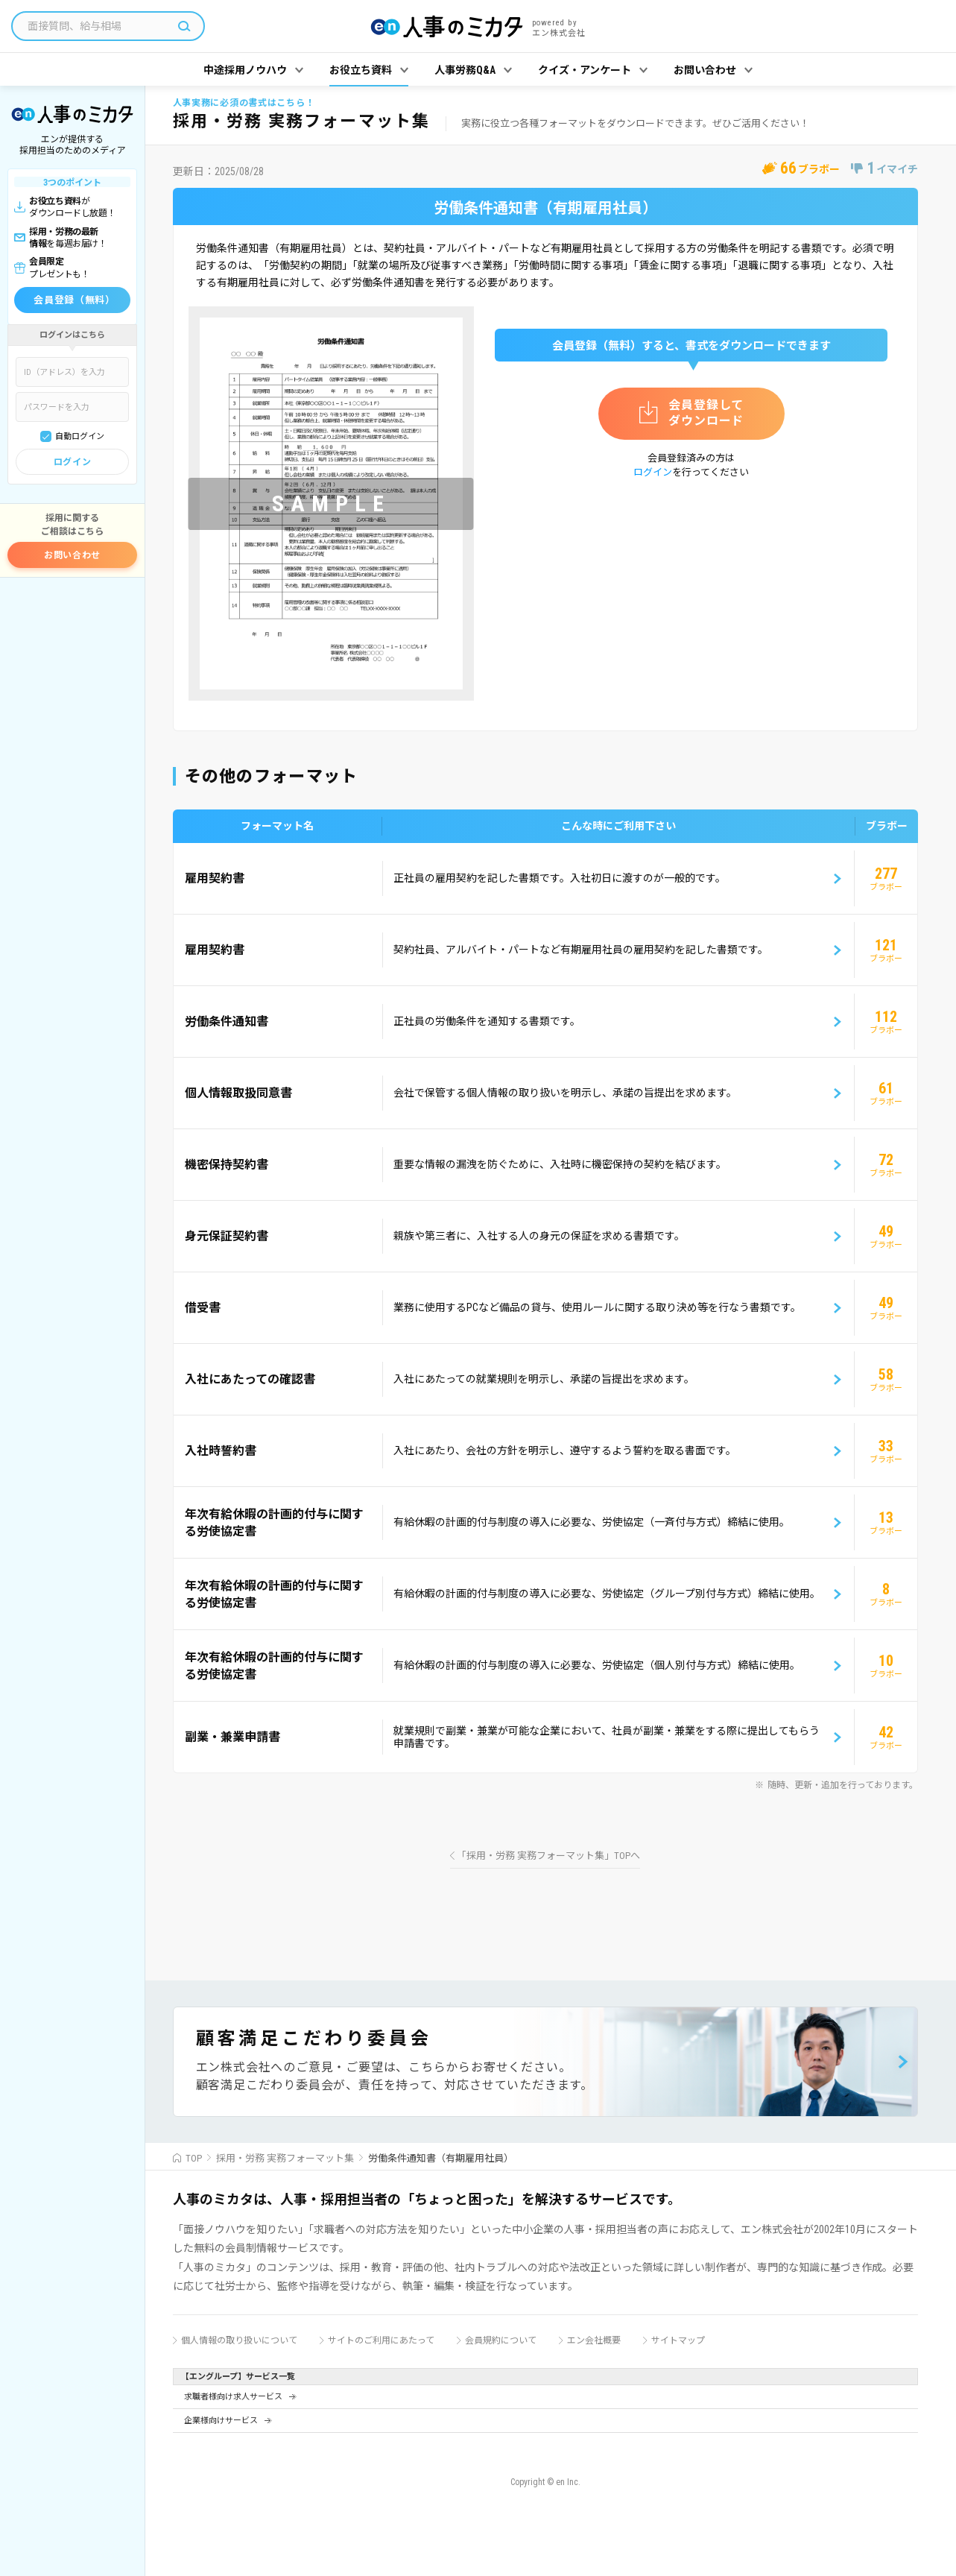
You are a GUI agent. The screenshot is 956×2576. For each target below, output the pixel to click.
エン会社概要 (594, 2340)
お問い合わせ (72, 555)
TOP (194, 2158)
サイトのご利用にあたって (381, 2340)
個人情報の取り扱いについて (239, 2340)
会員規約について (500, 2340)
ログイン (72, 462)
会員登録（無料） (74, 300)
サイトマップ (678, 2340)
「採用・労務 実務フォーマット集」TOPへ (548, 1856)
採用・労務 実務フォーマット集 (285, 2158)
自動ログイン (79, 436)
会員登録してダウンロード (706, 413)
